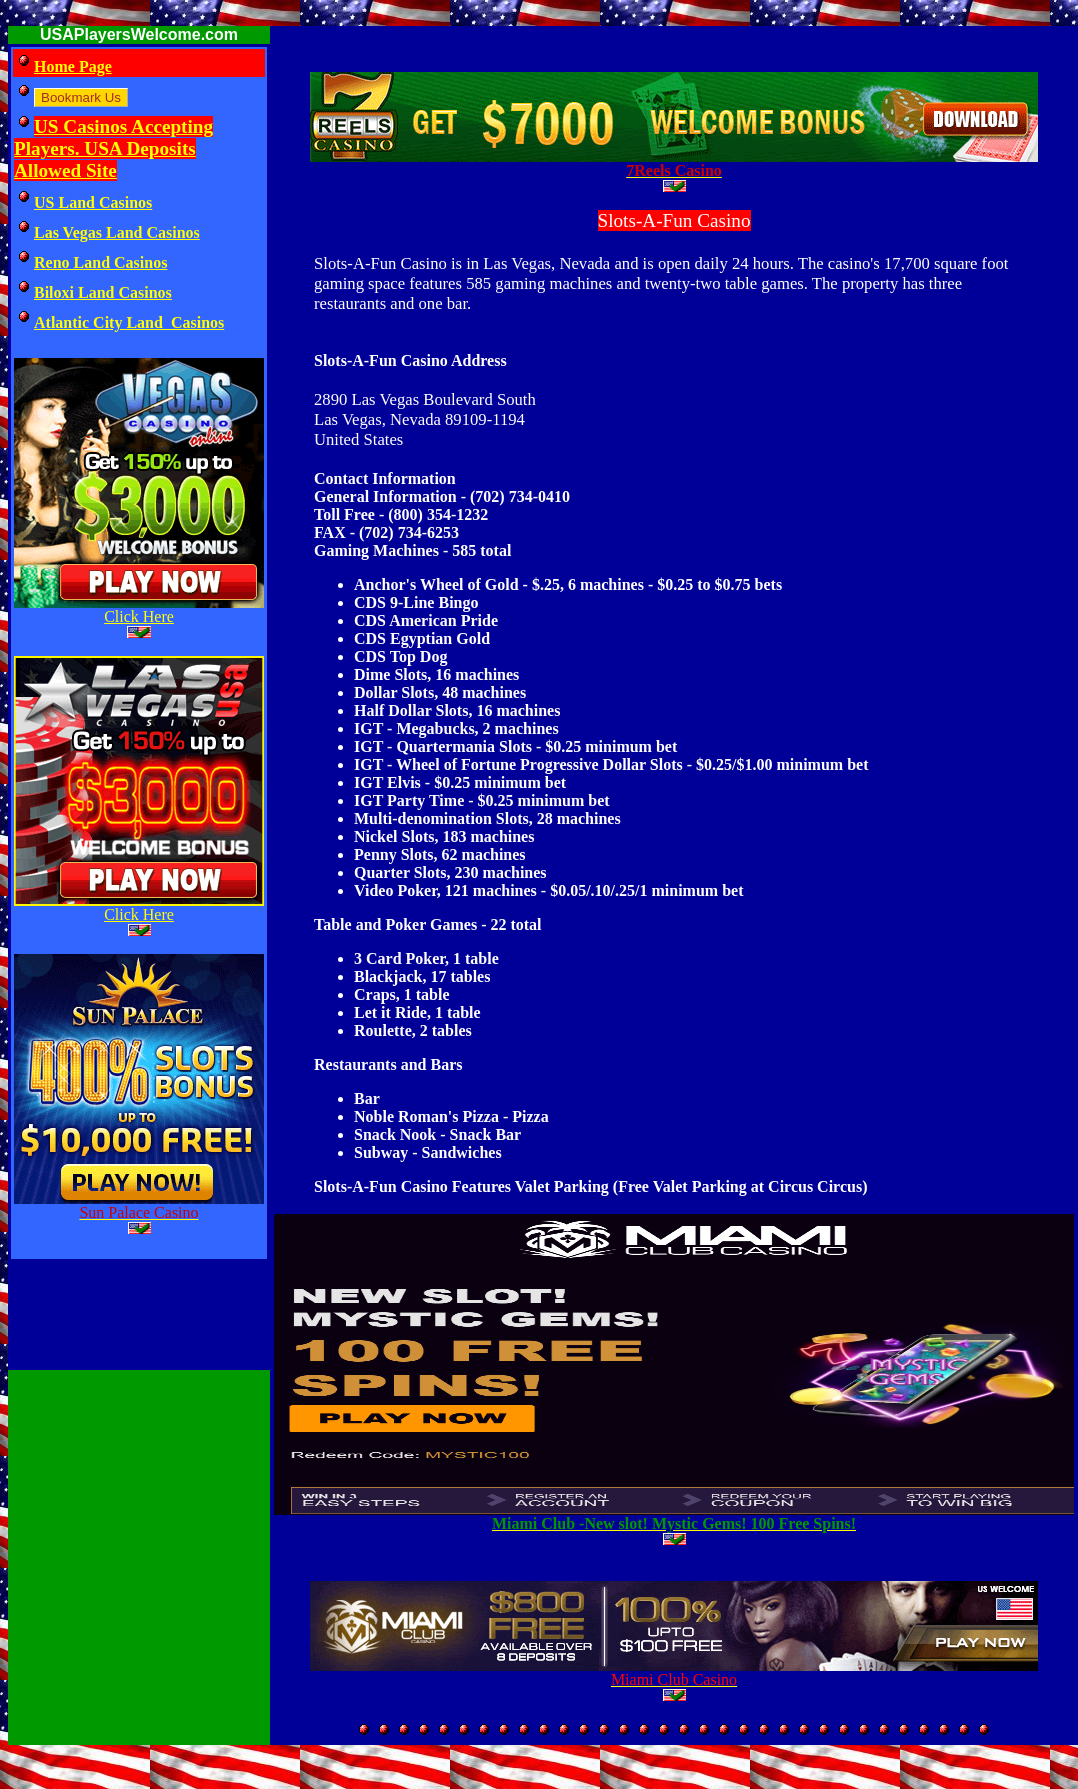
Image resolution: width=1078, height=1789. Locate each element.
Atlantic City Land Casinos (129, 322)
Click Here (139, 616)
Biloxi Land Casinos (103, 292)
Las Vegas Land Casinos (117, 232)
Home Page (73, 66)
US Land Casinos (93, 202)
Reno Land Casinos (100, 262)
